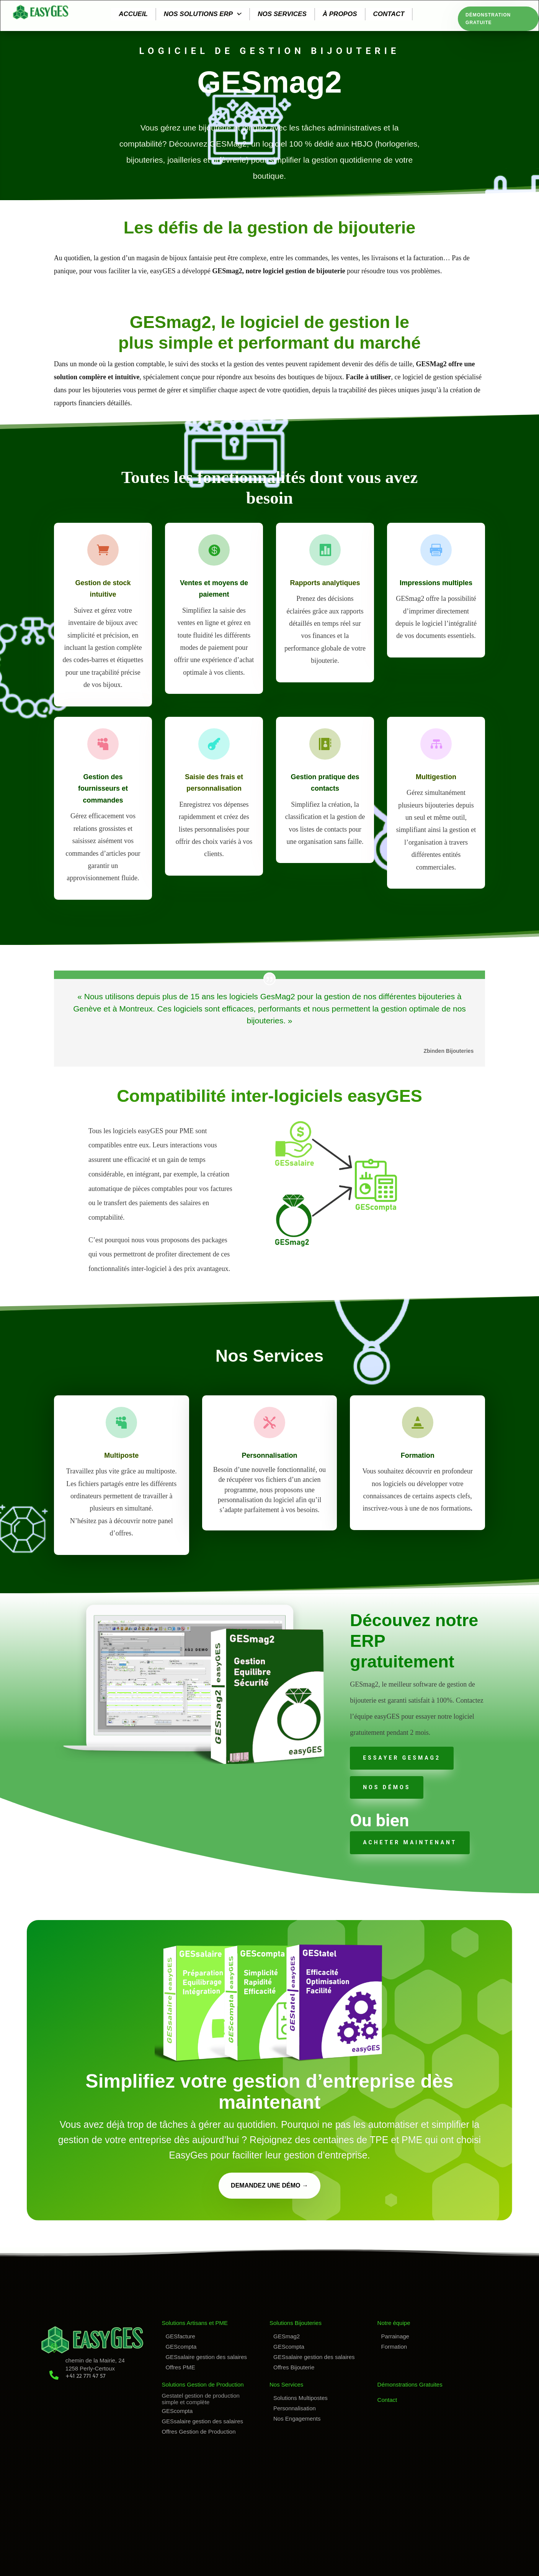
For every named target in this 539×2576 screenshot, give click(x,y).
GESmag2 (286, 2336)
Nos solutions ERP (203, 14)
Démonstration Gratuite (488, 18)
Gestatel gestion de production (200, 2395)
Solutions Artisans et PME (195, 2323)
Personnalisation (294, 2408)
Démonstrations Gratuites (410, 2384)
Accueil (133, 14)
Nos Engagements (296, 2418)
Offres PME (180, 2367)
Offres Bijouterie (293, 2367)
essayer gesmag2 (402, 1758)
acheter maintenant (410, 1842)
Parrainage (395, 2336)
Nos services (282, 14)
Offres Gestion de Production (198, 2431)
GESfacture (180, 2336)
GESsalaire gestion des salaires (206, 2357)
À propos (340, 14)
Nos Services (286, 2384)
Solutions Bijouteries (296, 2323)
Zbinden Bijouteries (449, 1051)
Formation (394, 2346)
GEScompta (180, 2346)
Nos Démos (386, 1787)
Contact (389, 14)
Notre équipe (393, 2323)
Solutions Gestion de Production (202, 2384)
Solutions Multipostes (300, 2398)
